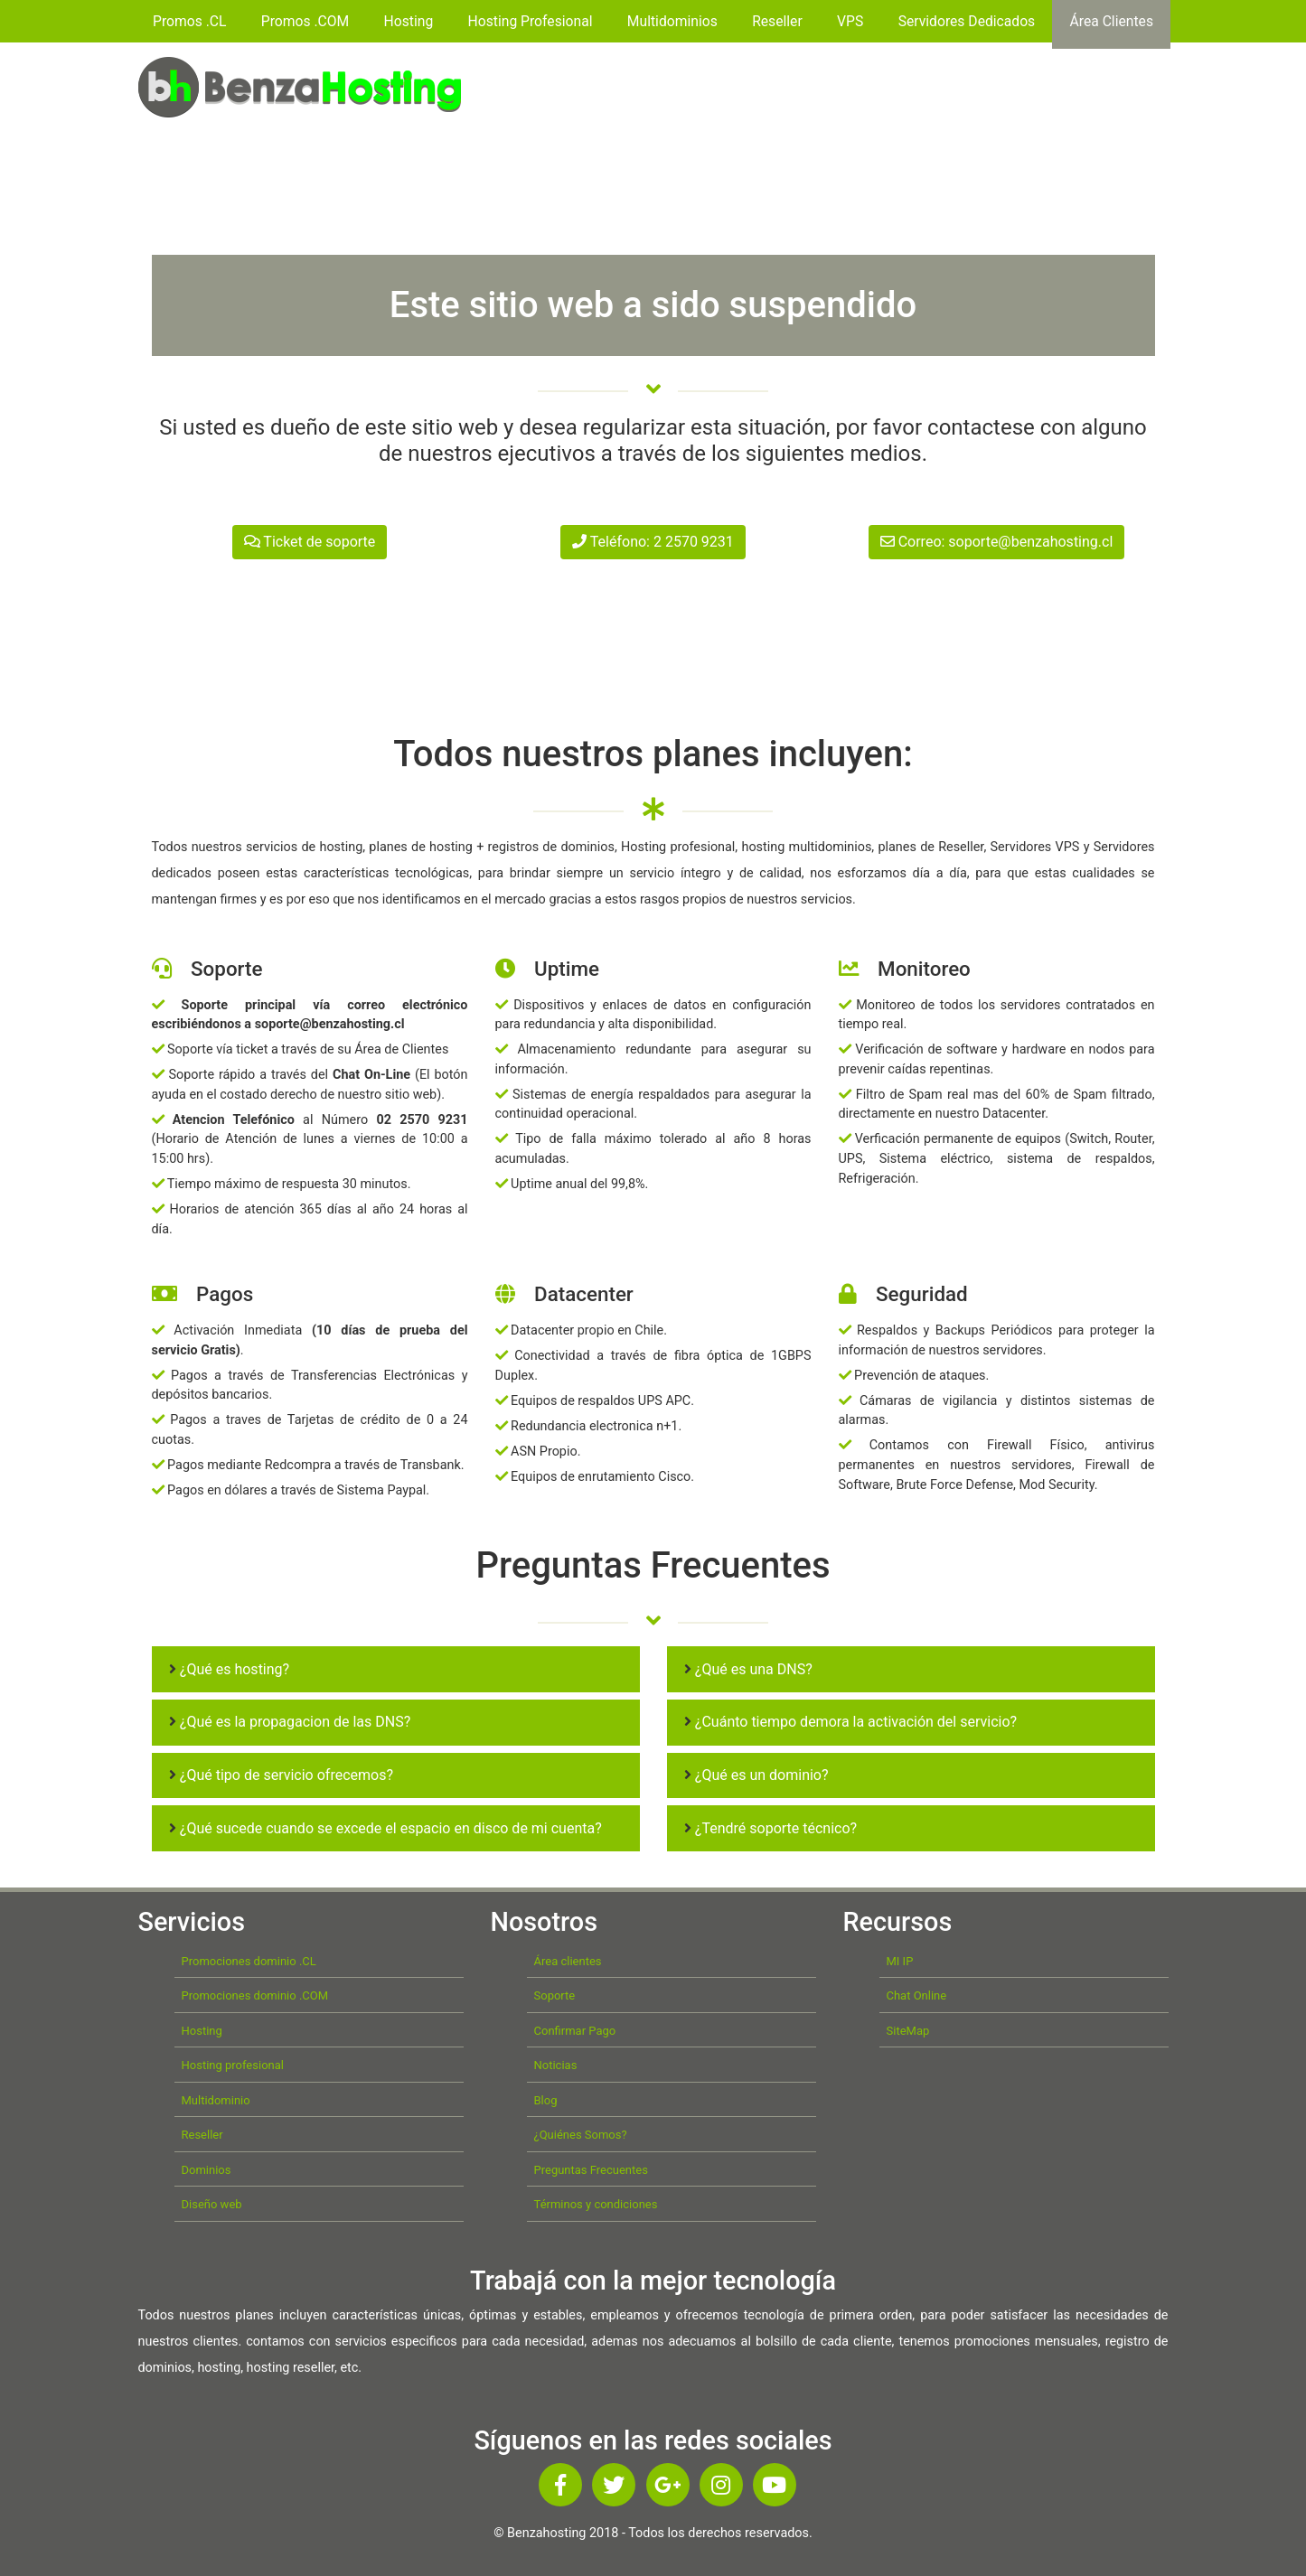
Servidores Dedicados (967, 21)
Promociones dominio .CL (249, 1961)
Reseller (777, 21)
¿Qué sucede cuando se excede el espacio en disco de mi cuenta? (385, 1828)
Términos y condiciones (596, 2204)
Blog (546, 2100)
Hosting (409, 21)
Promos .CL (189, 21)
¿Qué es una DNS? (748, 1669)
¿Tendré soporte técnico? (770, 1828)
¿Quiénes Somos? (580, 2134)
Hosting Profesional (530, 21)
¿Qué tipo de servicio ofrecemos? (281, 1775)
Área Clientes (1111, 21)
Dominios (206, 2170)
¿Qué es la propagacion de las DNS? (289, 1721)
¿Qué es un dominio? (756, 1775)
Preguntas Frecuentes (591, 2170)
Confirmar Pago (575, 2030)
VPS (850, 21)
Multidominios (672, 21)
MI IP (900, 1961)
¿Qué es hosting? (229, 1669)
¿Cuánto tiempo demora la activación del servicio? (850, 1721)
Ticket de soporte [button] (310, 541)
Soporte (555, 1995)
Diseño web (212, 2204)
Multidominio (216, 2100)
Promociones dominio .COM (255, 1995)
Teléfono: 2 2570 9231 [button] (653, 541)
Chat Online (917, 1995)
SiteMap (908, 2030)
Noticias (556, 2065)
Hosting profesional (233, 2065)
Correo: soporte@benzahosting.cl (996, 541)
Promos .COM (305, 21)
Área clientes (568, 1961)
